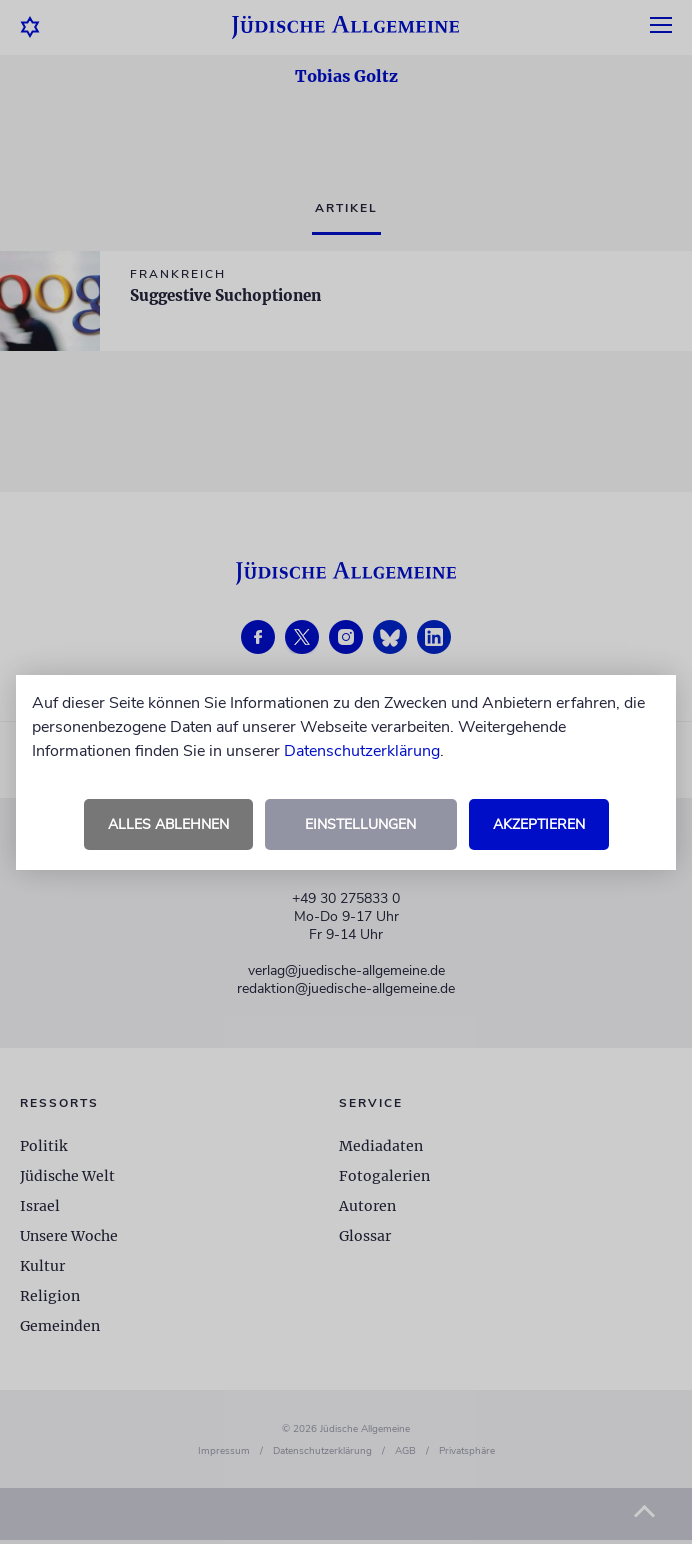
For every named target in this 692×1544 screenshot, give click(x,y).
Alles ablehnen (168, 824)
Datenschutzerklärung (362, 751)
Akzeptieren (539, 824)
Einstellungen (360, 824)
